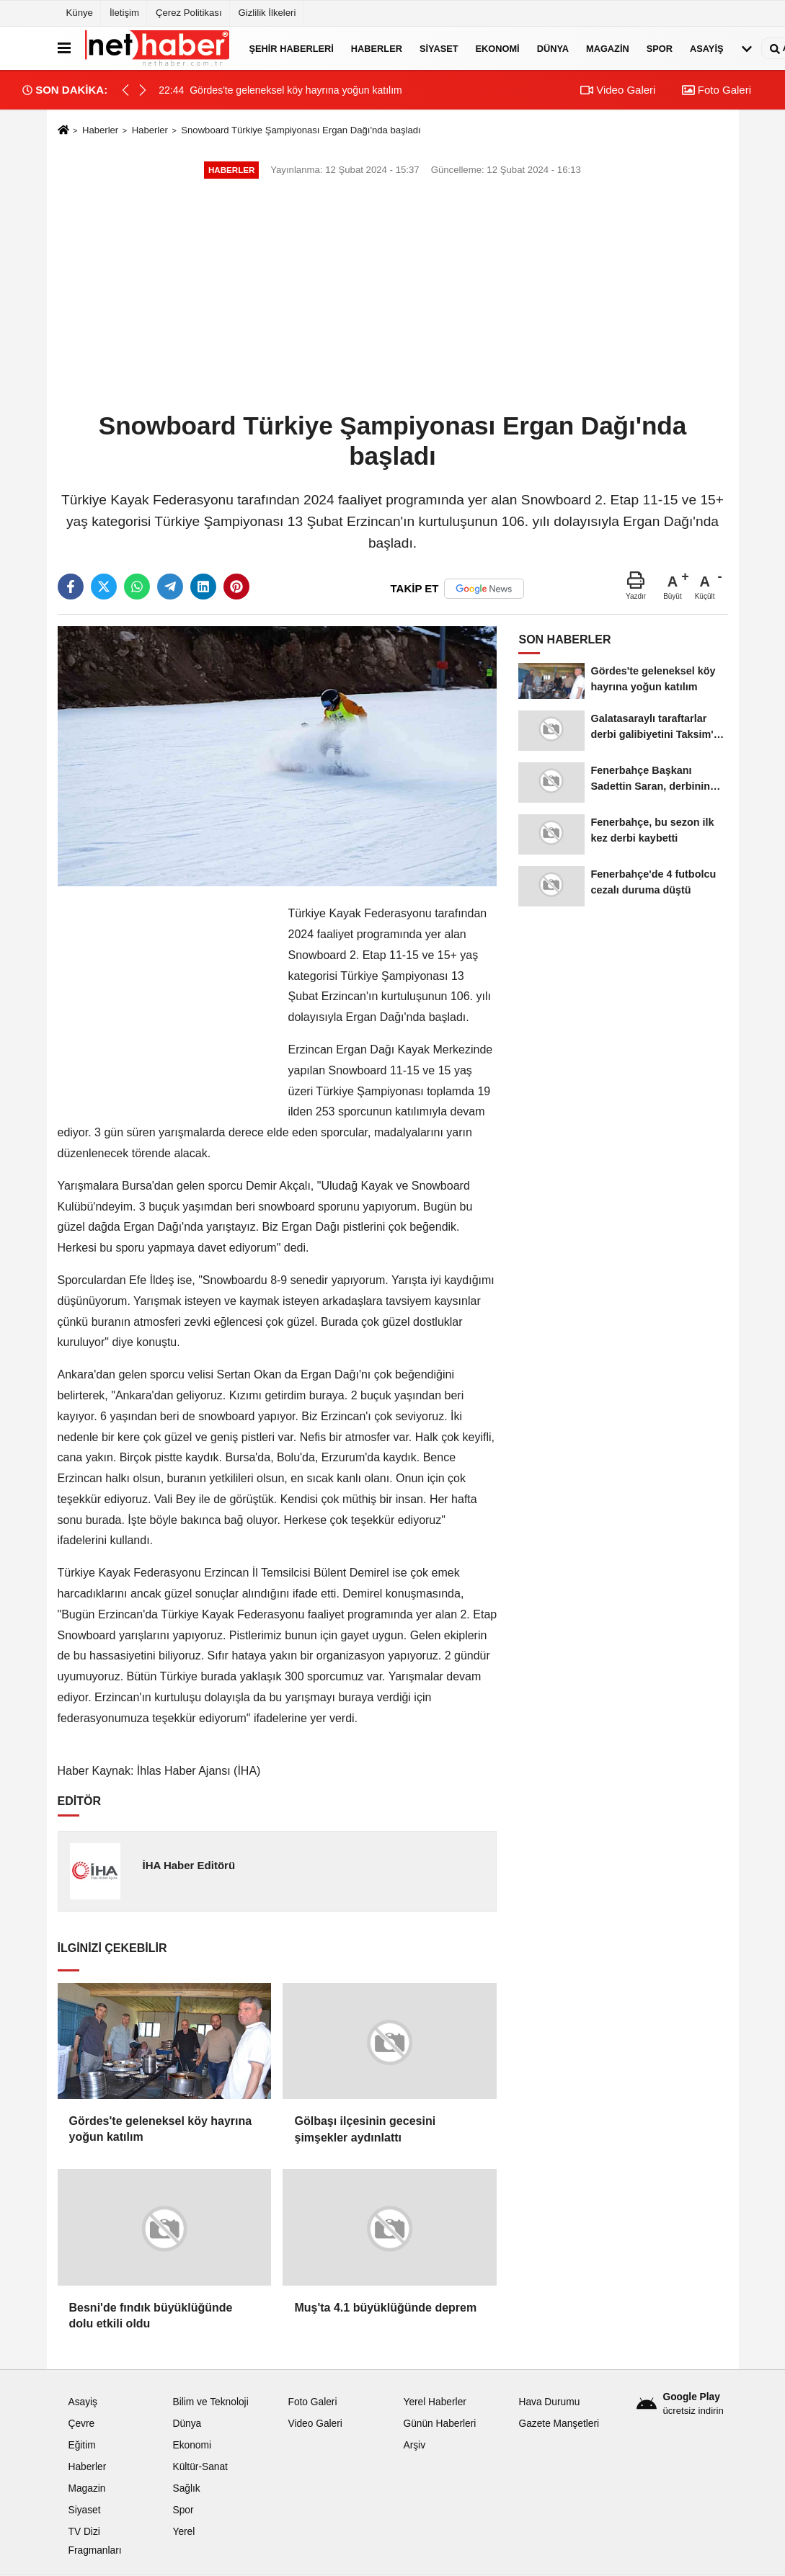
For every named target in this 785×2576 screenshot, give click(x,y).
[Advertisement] (393, 297)
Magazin (607, 48)
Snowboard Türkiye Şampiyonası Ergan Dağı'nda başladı (300, 130)
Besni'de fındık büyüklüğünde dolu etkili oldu (151, 2315)
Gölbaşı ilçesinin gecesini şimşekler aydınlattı (364, 2129)
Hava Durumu (549, 2402)
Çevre (81, 2423)
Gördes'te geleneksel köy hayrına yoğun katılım (160, 2129)
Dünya (553, 48)
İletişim (124, 12)
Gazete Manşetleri (558, 2423)
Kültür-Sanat (199, 2466)
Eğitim (82, 2445)
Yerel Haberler (434, 2402)
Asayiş (706, 48)
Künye (79, 12)
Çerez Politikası (189, 12)
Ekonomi (498, 48)
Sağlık (186, 2488)
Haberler (376, 48)
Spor (660, 48)
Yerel (183, 2531)
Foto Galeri (716, 90)
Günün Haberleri (439, 2423)
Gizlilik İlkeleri (267, 12)
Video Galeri (617, 90)
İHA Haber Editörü (188, 1865)
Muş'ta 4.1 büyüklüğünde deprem (385, 2307)
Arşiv (414, 2445)
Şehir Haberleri (291, 48)
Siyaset (439, 48)
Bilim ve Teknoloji (210, 2402)
